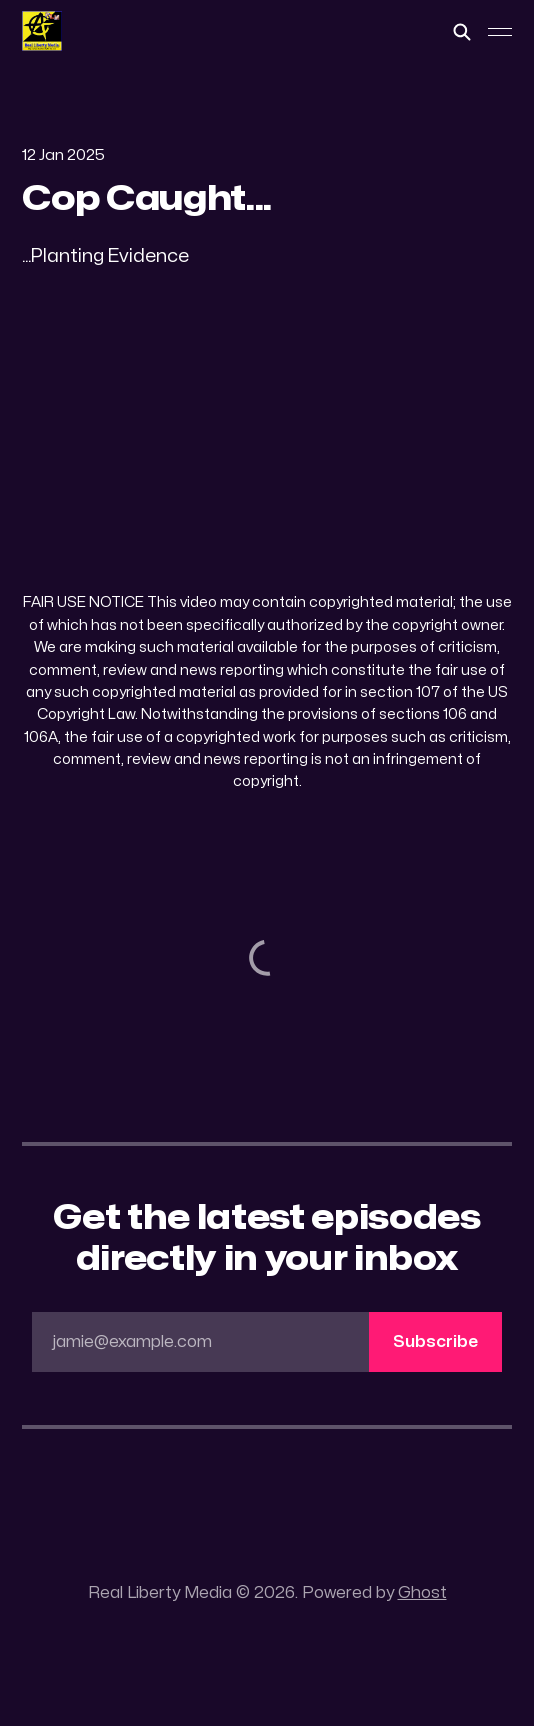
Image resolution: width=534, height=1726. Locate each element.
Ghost (422, 1593)
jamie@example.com (277, 1342)
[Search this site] (462, 32)
